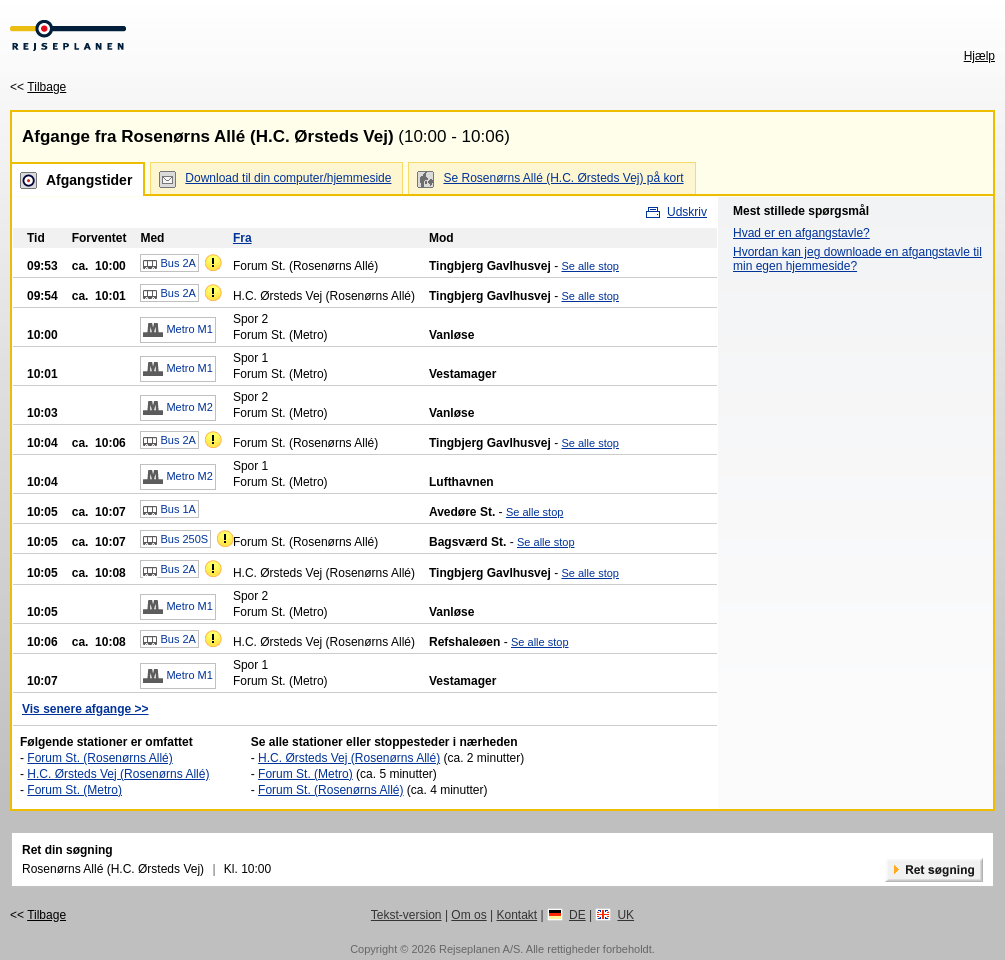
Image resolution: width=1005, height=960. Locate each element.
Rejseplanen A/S (479, 949)
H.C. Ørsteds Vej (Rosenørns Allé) (118, 774)
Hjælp (979, 56)
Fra (242, 238)
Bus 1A (169, 510)
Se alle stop (589, 266)
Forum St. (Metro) (74, 790)
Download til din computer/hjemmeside (288, 178)
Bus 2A (169, 264)
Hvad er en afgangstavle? (801, 233)
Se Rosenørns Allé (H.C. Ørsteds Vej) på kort (563, 178)
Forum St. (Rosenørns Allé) (99, 758)
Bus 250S (175, 540)
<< (38, 87)
